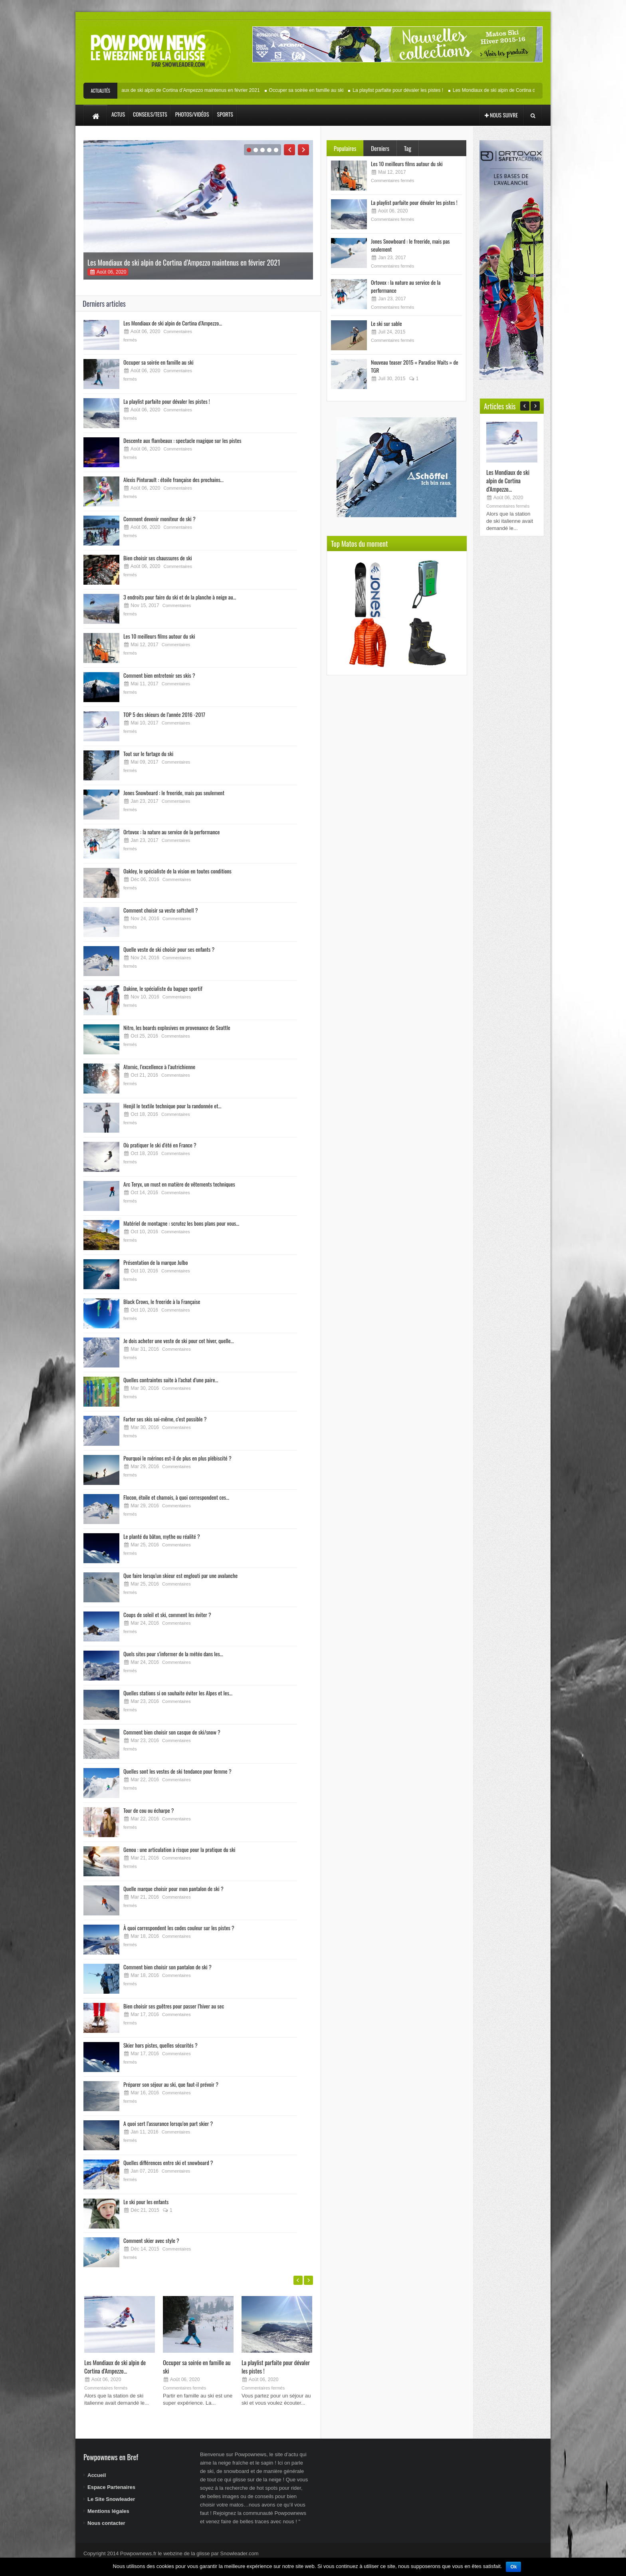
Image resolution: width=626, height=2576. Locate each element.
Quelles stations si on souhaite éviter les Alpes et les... (177, 1693)
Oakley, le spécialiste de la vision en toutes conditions (177, 871)
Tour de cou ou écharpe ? (148, 1810)
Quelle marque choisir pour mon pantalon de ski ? (173, 1888)
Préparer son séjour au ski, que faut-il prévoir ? (170, 2084)
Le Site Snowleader (111, 2499)
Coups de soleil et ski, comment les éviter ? (167, 1614)
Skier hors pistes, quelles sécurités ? (160, 2045)
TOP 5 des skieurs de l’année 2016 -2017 (164, 714)
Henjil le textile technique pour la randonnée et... (172, 1105)
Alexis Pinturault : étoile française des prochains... (173, 479)
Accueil (96, 2475)
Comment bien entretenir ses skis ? (159, 675)
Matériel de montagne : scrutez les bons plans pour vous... (181, 1223)
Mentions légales (108, 2511)
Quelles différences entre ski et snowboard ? (168, 2162)
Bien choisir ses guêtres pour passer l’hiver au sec (173, 2006)
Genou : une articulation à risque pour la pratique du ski (179, 1849)
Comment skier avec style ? (151, 2240)
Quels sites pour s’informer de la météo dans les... (173, 1653)
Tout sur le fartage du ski (148, 753)
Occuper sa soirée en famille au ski (319, 90)
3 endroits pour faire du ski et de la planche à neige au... (179, 597)
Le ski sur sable (386, 323)
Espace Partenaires (111, 2487)
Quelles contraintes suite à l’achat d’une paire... (170, 1379)
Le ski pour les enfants (145, 2201)
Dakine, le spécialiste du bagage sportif (162, 988)
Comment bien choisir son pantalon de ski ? (167, 1967)
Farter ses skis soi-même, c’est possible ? (165, 1419)
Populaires (345, 148)
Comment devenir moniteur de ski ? (159, 518)
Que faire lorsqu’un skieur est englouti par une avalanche (180, 1575)
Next (303, 149)
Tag (407, 148)
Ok (513, 2567)
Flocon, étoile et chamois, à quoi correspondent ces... (176, 1497)
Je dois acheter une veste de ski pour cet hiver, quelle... (178, 1340)
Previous (289, 149)
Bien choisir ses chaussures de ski (157, 558)
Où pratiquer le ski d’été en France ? (159, 1145)
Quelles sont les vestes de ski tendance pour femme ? (177, 1771)
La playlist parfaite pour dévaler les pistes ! (410, 90)
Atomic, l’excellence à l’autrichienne (159, 1066)
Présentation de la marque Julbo (155, 1262)
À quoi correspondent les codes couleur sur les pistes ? (178, 1927)
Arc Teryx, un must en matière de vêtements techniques (179, 1184)
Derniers (380, 148)
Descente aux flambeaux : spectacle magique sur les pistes (182, 440)
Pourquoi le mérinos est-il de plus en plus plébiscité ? (177, 1458)
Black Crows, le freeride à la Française (161, 1301)
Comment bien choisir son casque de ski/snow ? (171, 1732)
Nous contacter (106, 2523)
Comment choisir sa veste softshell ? (160, 910)
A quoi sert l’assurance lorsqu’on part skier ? (168, 2123)
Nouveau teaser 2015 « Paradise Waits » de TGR (414, 366)
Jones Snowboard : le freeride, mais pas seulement (173, 792)
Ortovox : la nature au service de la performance (171, 832)
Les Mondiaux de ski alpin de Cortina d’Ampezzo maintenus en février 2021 (192, 90)
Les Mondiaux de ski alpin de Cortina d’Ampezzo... (172, 323)
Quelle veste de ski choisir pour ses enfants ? (168, 949)
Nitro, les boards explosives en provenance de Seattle (176, 1027)
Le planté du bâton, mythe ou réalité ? (161, 1536)
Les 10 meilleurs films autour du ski (159, 636)
